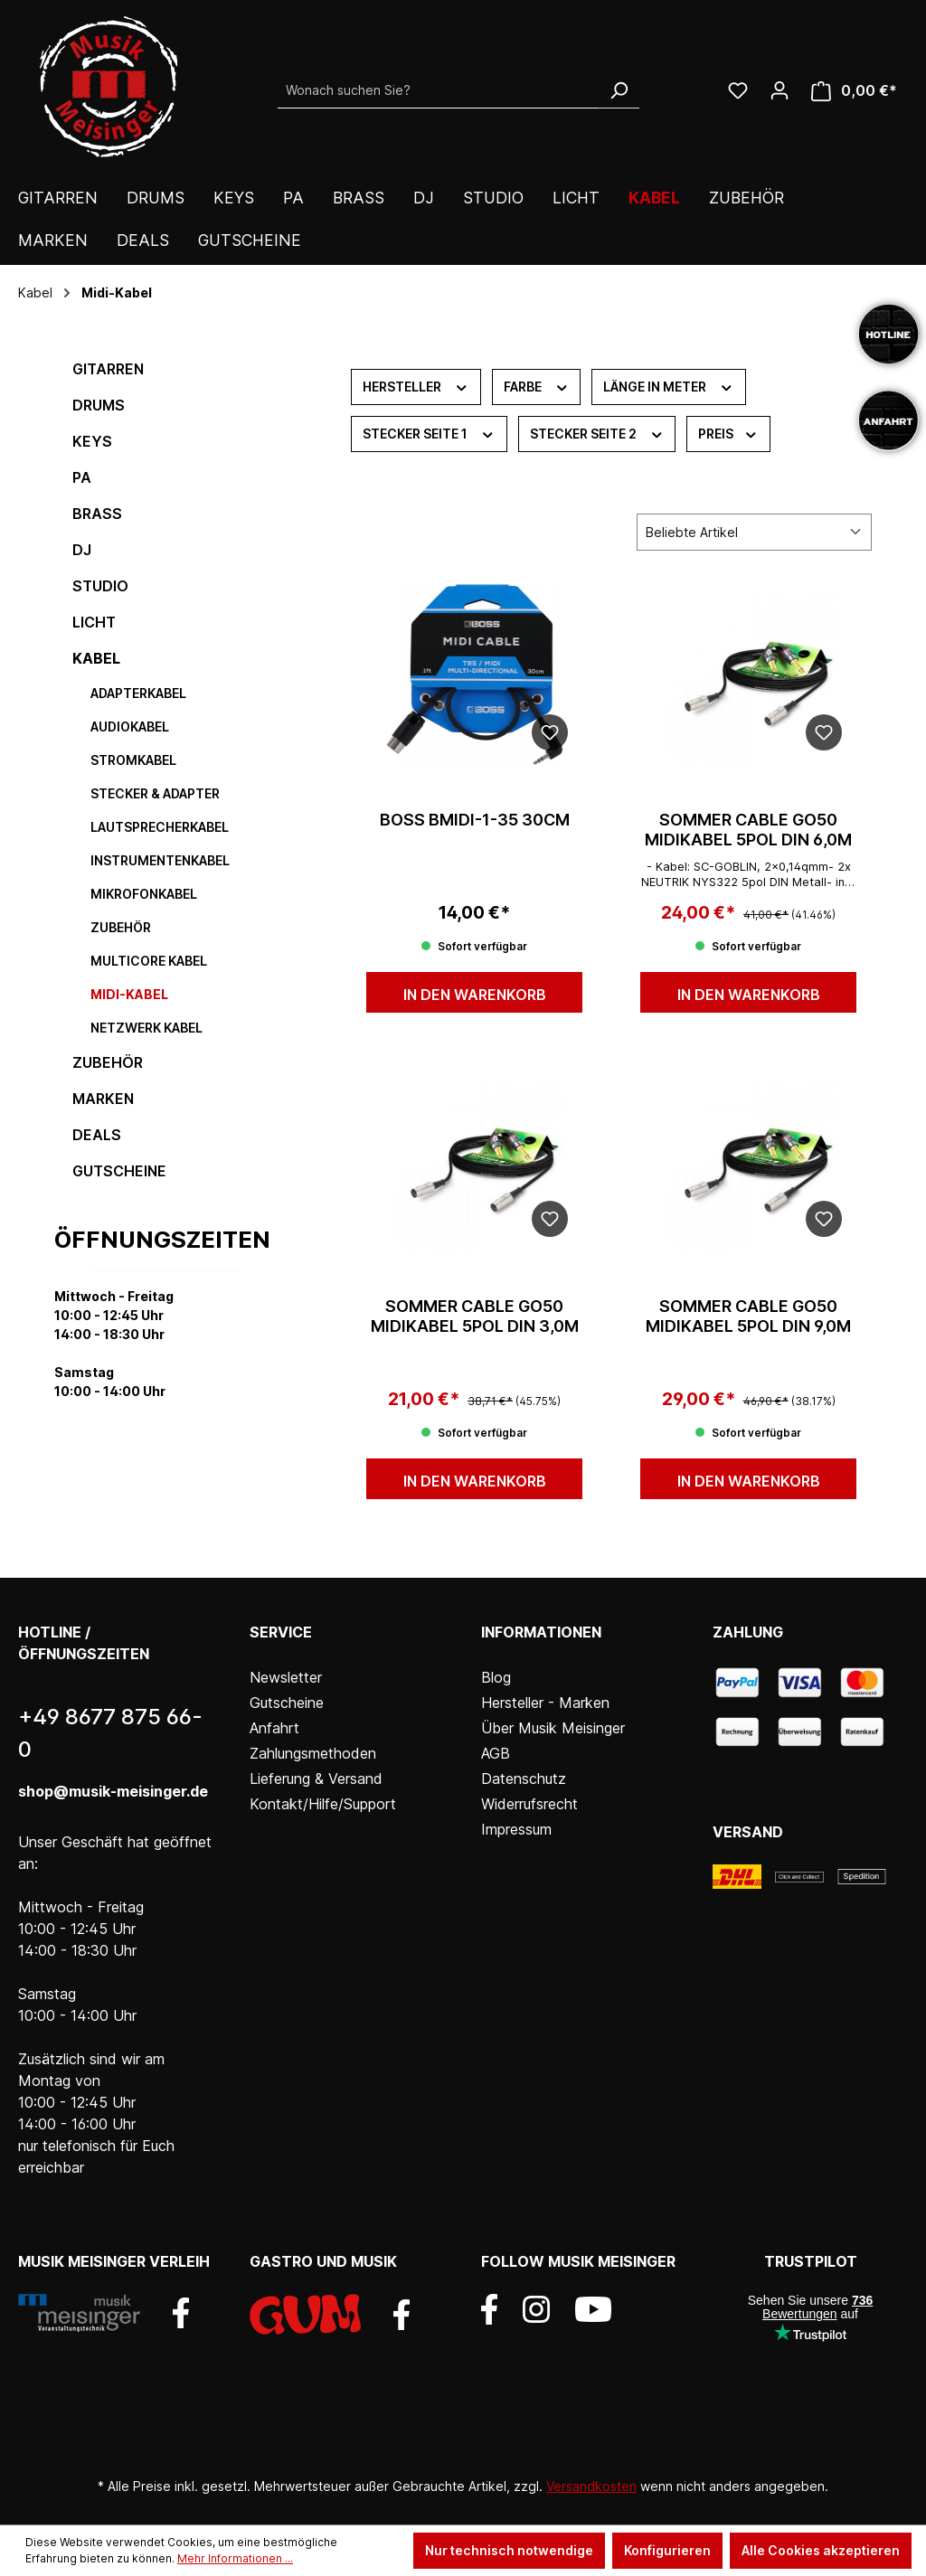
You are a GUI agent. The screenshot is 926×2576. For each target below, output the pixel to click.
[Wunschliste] (738, 90)
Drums (98, 405)
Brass (97, 514)
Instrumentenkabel (160, 860)
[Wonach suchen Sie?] (438, 90)
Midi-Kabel (129, 994)
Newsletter (286, 1677)
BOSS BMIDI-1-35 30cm (475, 819)
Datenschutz (523, 1778)
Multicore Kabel (148, 960)
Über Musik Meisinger (553, 1728)
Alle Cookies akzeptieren (821, 2550)
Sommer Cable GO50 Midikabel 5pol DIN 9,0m (748, 1316)
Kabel (96, 658)
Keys (92, 441)
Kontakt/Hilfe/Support (323, 1804)
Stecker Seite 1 (429, 432)
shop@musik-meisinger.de (113, 1791)
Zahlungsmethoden (313, 1753)
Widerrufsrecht (529, 1804)
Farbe (537, 385)
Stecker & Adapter (155, 793)
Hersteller (416, 385)
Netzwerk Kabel (146, 1027)
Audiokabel (129, 726)
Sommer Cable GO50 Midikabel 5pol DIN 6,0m (748, 829)
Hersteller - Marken (545, 1703)
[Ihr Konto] (779, 90)
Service (281, 1632)
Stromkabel (133, 760)
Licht (94, 622)
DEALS (96, 1135)
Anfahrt (274, 1728)
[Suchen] (618, 90)
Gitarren (108, 369)
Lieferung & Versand (316, 1778)
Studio (100, 586)
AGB (495, 1753)
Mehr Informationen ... (235, 2558)
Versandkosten (591, 2486)
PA (81, 477)
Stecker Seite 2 (597, 432)
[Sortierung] (754, 532)
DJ (81, 550)
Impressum (516, 1829)
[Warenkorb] (854, 91)
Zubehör (120, 927)
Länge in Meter (668, 385)
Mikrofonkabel (143, 893)
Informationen (541, 1632)
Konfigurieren (667, 2550)
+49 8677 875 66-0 (110, 1732)
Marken (103, 1099)
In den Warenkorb (474, 995)
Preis (728, 432)
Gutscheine (119, 1171)
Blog (496, 1677)
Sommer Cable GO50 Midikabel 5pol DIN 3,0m (475, 1316)
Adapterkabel (138, 693)
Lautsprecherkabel (159, 827)
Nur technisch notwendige (509, 2550)
